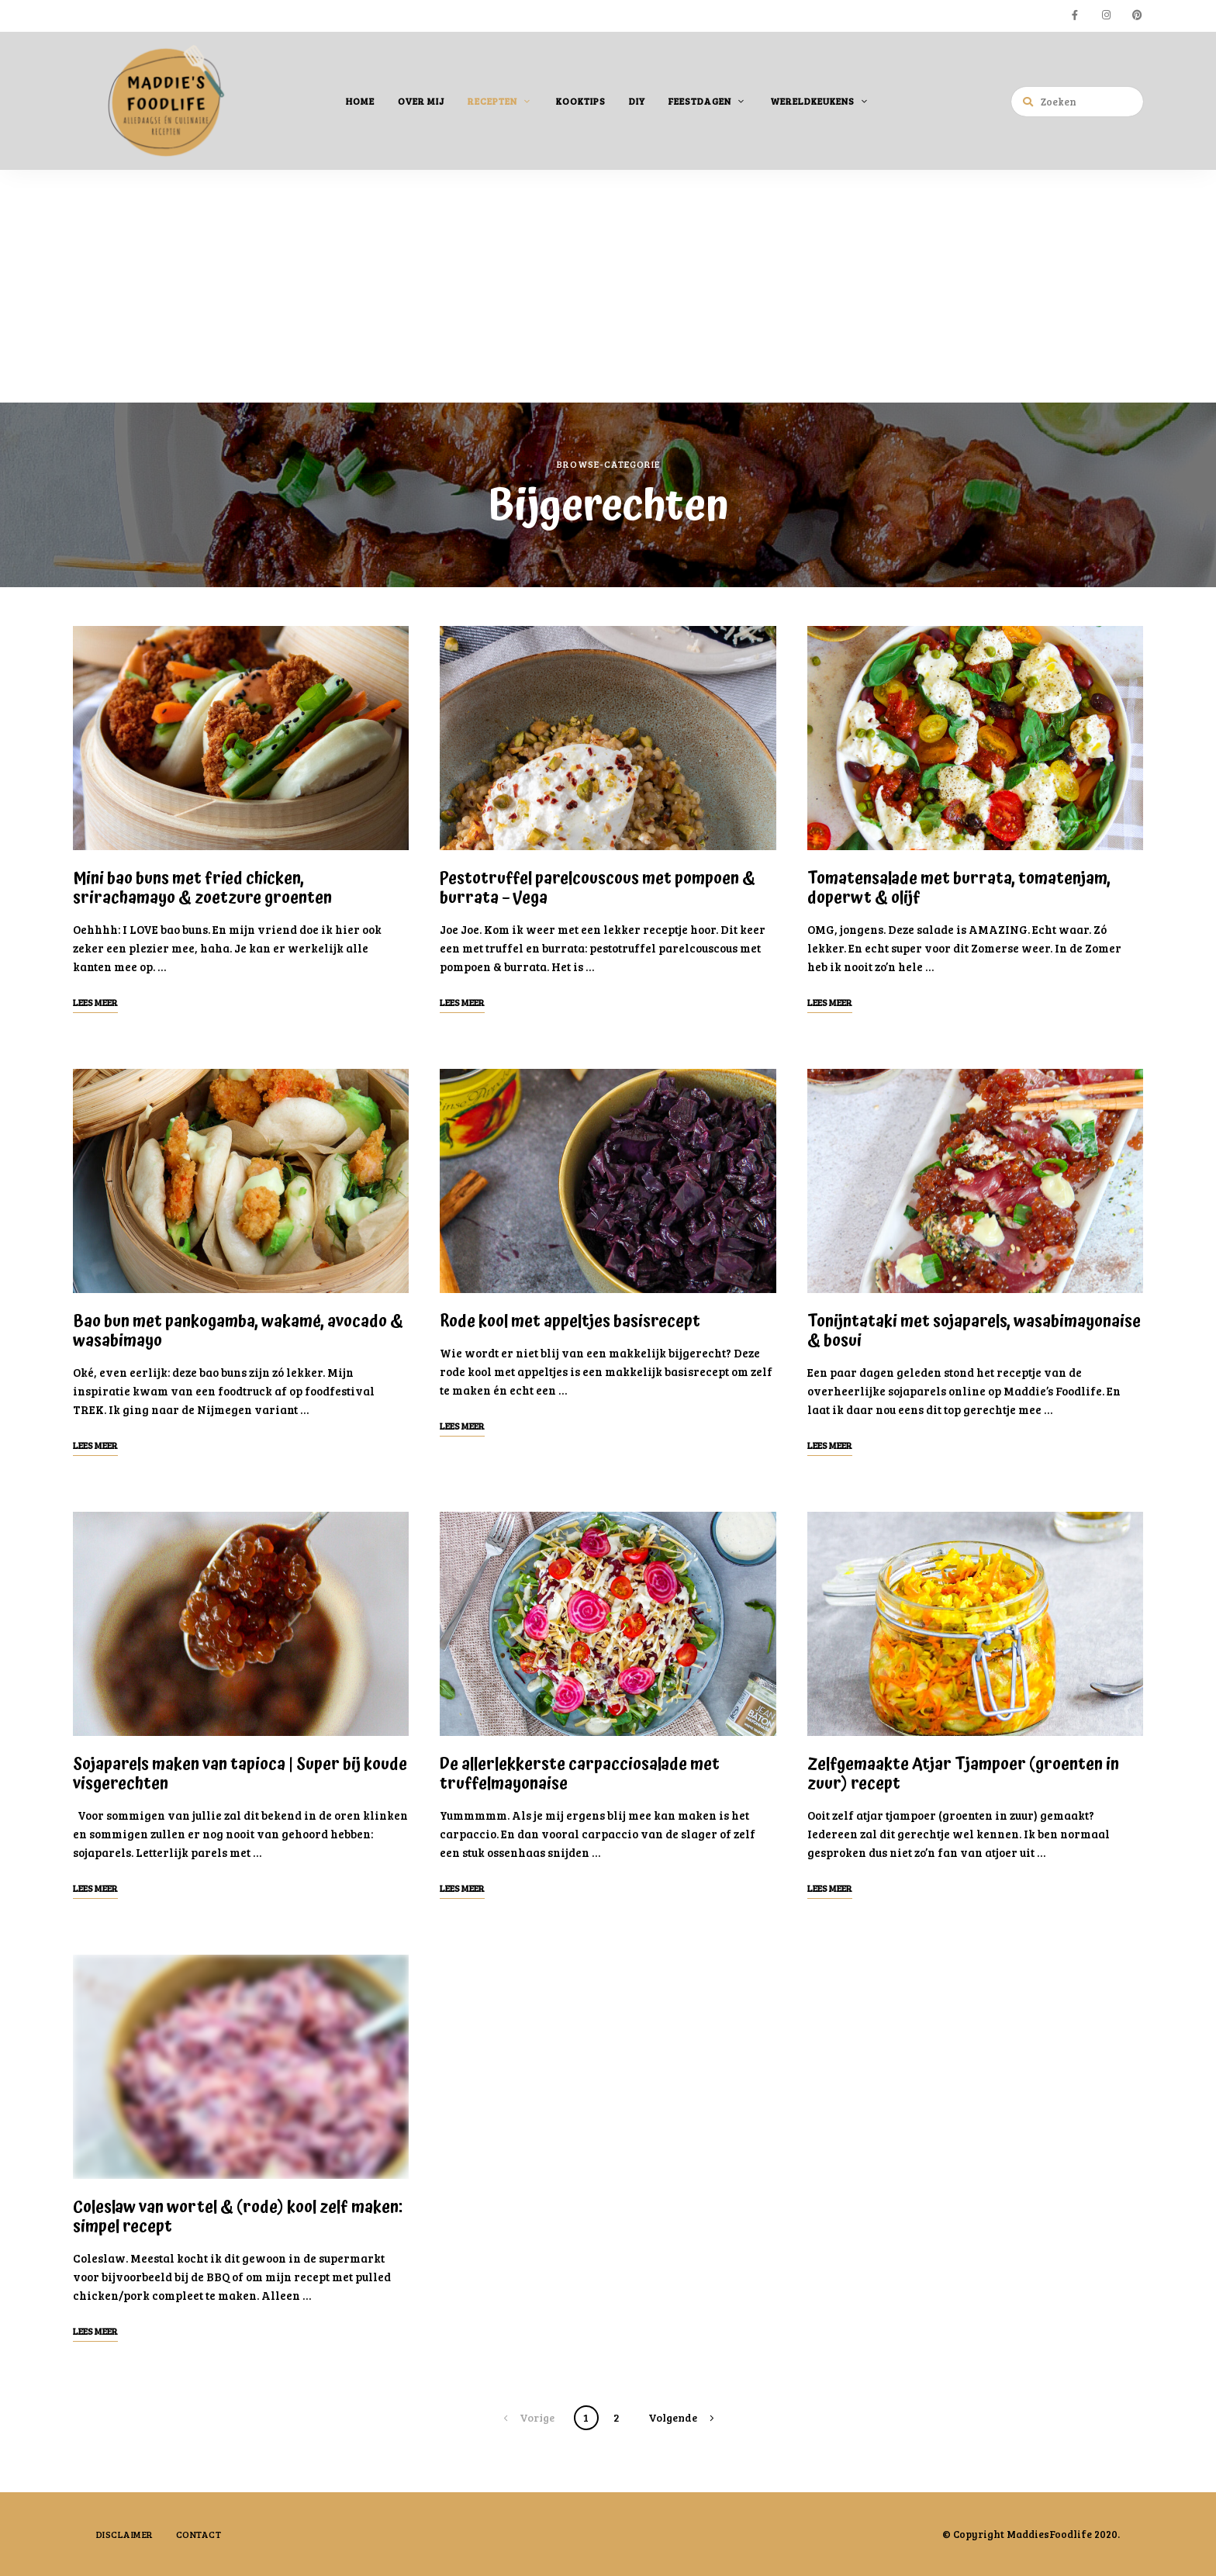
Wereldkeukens (812, 100)
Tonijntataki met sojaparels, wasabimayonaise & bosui (974, 1331)
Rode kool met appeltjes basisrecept (570, 1321)
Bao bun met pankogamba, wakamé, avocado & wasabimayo (238, 1331)
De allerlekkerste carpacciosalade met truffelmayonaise (580, 1773)
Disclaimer (125, 2533)
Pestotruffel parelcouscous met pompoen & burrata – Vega (597, 888)
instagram (1105, 15)
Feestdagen (699, 100)
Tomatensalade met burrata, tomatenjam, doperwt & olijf (959, 888)
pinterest (1136, 15)
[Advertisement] (608, 285)
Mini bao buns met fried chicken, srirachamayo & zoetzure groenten (202, 888)
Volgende (672, 2416)
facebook (1074, 15)
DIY (637, 100)
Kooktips (581, 100)
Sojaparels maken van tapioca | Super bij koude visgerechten (240, 1773)
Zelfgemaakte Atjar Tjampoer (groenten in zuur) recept (963, 1773)
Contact (200, 2533)
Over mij (421, 100)
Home (360, 100)
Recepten (492, 100)
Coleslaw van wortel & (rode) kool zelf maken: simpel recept (237, 2216)
